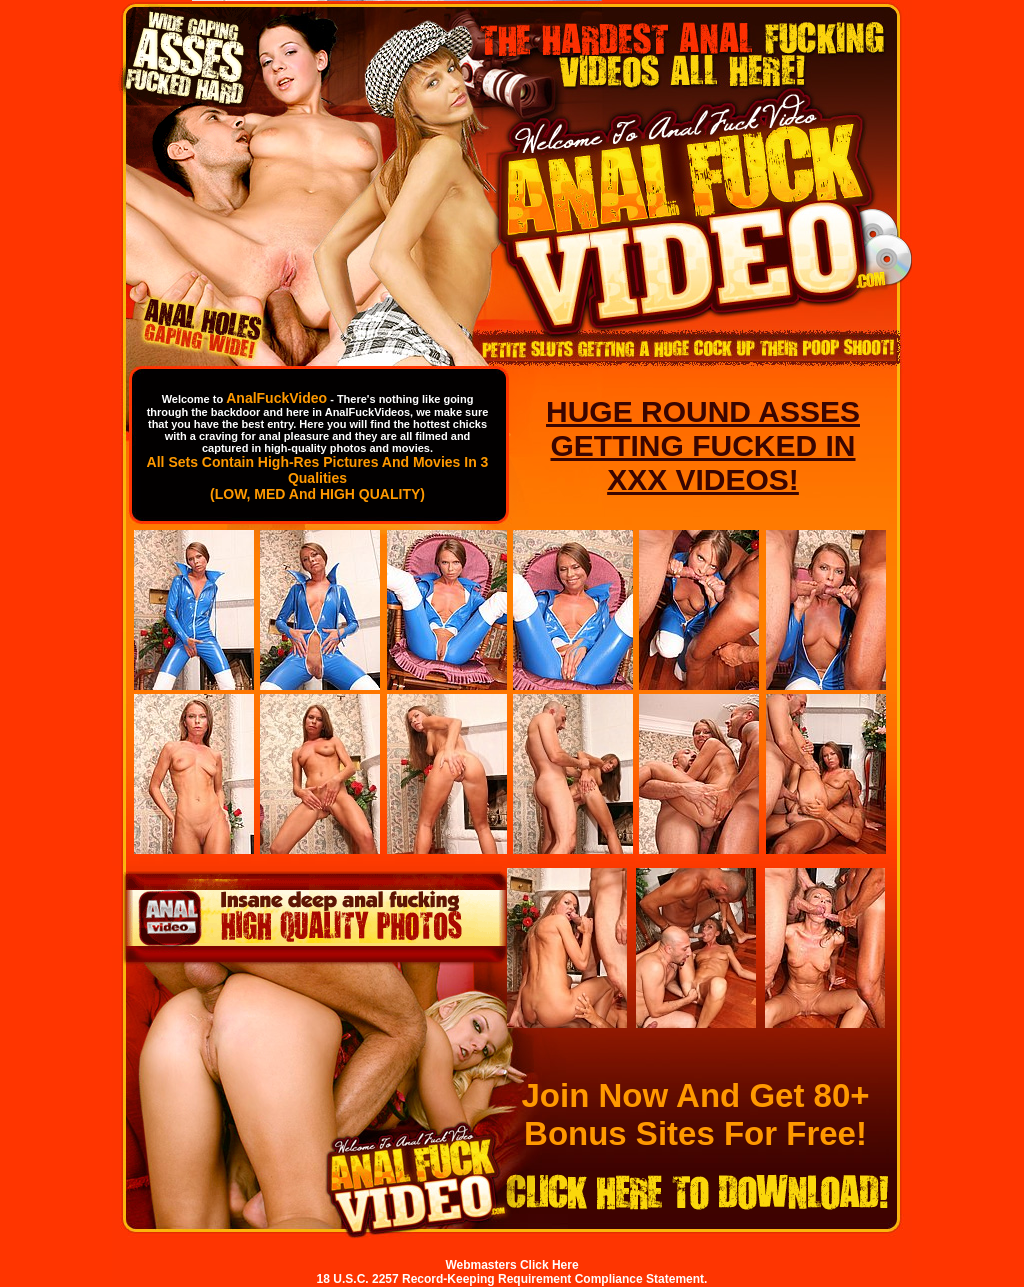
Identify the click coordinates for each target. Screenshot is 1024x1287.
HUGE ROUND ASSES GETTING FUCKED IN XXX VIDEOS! (703, 445)
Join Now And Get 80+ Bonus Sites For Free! (695, 1114)
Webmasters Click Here (511, 1265)
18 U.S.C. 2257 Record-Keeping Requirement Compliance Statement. (512, 1279)
